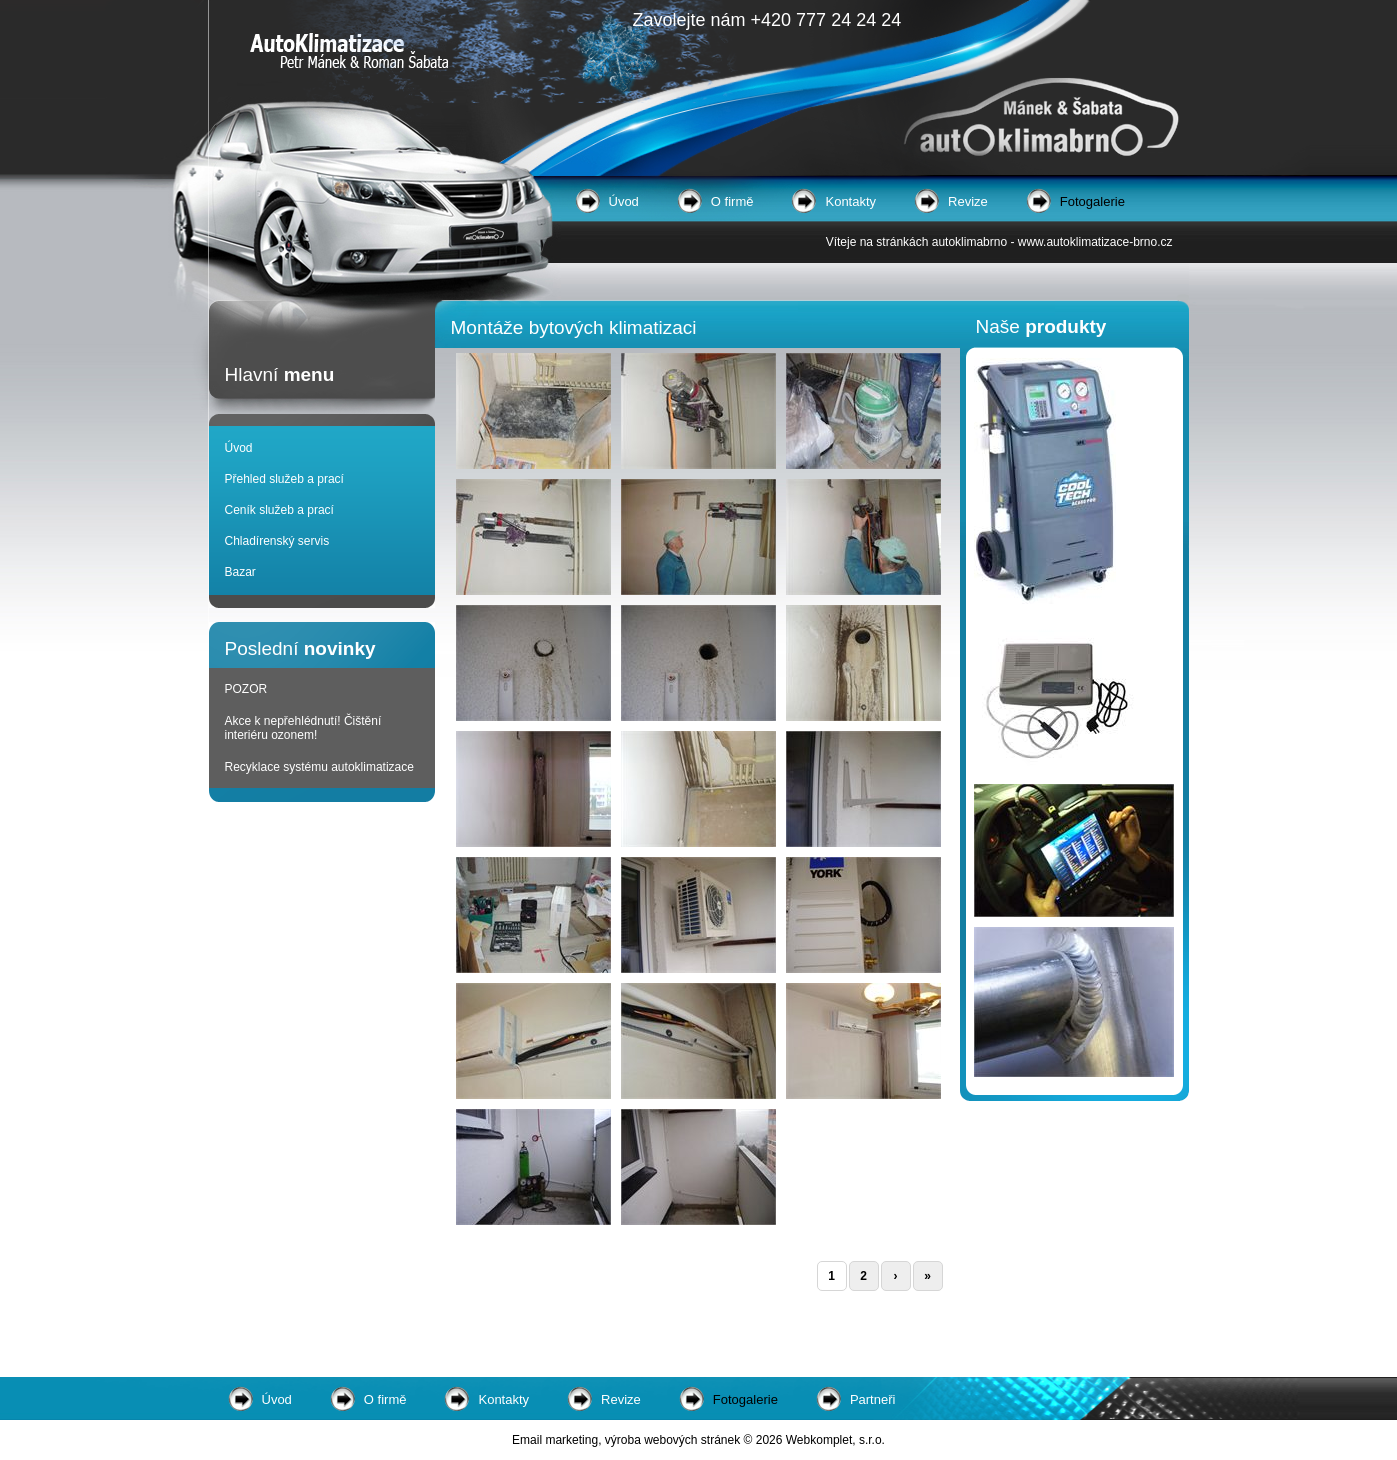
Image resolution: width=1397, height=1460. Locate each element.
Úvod (624, 201)
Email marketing (555, 1440)
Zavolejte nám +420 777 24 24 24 (767, 20)
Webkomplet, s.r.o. (835, 1440)
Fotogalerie (1092, 201)
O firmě (732, 201)
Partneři (873, 1399)
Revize (968, 201)
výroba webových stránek (672, 1440)
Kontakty (850, 201)
